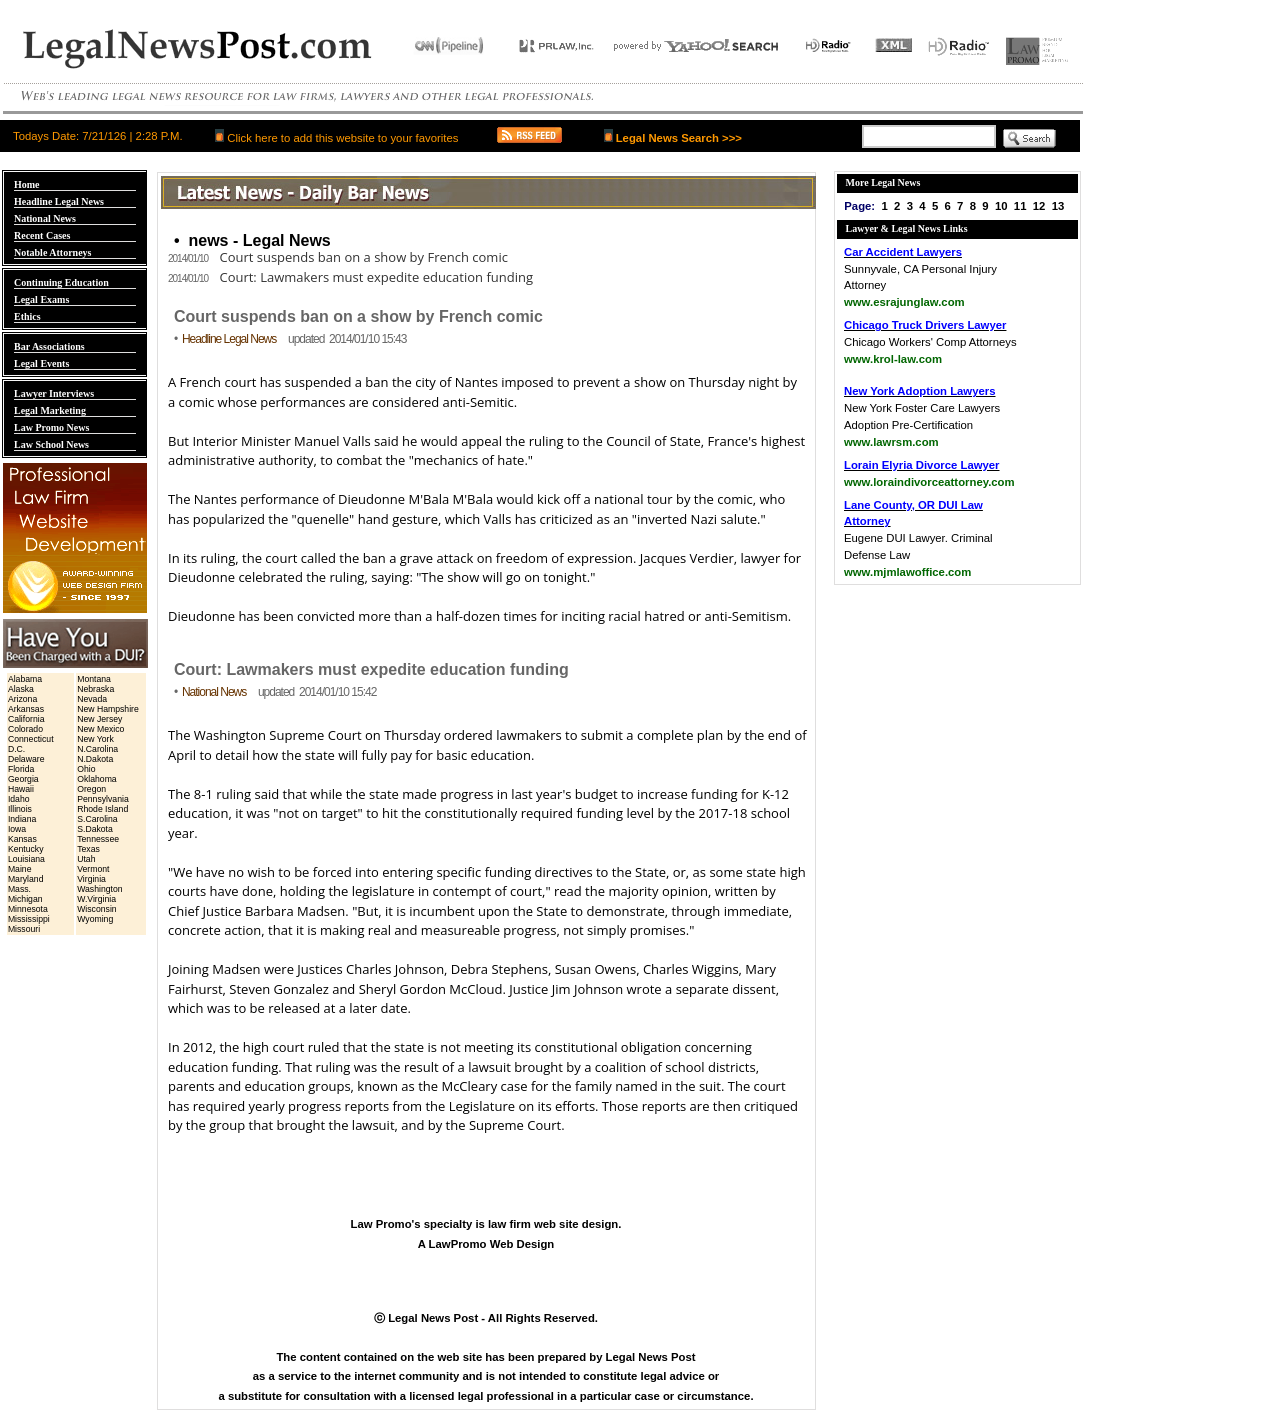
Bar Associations (49, 346)
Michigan (25, 899)
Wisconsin (96, 909)
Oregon (91, 789)
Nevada (92, 699)
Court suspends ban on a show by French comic (338, 257)
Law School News (51, 444)
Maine (20, 869)
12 (1039, 206)
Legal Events (41, 363)
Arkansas (26, 709)
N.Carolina (97, 749)
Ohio (86, 769)
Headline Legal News (59, 201)
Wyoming (95, 919)
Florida (21, 769)
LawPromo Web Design (492, 1244)
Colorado (25, 729)
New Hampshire (108, 709)
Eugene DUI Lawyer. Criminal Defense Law (918, 539)
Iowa (17, 829)
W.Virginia (96, 899)
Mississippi (29, 919)
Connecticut (31, 739)
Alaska (21, 689)
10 (1001, 206)
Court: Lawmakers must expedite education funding (350, 277)
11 (1020, 206)
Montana (94, 679)
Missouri (24, 929)
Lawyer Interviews (54, 393)
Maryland (26, 879)
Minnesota (28, 909)
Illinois (20, 809)
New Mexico (100, 729)
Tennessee (98, 839)
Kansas (22, 839)
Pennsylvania (103, 799)
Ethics (27, 316)
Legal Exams (41, 299)
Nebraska (95, 689)
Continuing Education (61, 282)
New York (95, 739)
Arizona (22, 699)
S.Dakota (95, 829)
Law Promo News (51, 427)
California (26, 719)
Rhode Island (102, 809)
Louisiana (26, 859)
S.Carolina (97, 819)
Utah (86, 859)
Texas (88, 849)
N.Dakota (95, 759)
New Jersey (99, 719)
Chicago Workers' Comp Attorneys (930, 342)
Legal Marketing (50, 410)
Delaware (26, 759)
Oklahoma (96, 779)
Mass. (19, 889)
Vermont (93, 869)
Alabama (25, 679)
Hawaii (21, 789)
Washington (99, 889)
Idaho (19, 799)
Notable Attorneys (53, 252)
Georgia (23, 779)
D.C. (16, 749)
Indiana (22, 819)
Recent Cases (42, 235)
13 (1058, 206)
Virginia (91, 879)
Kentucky (26, 849)
